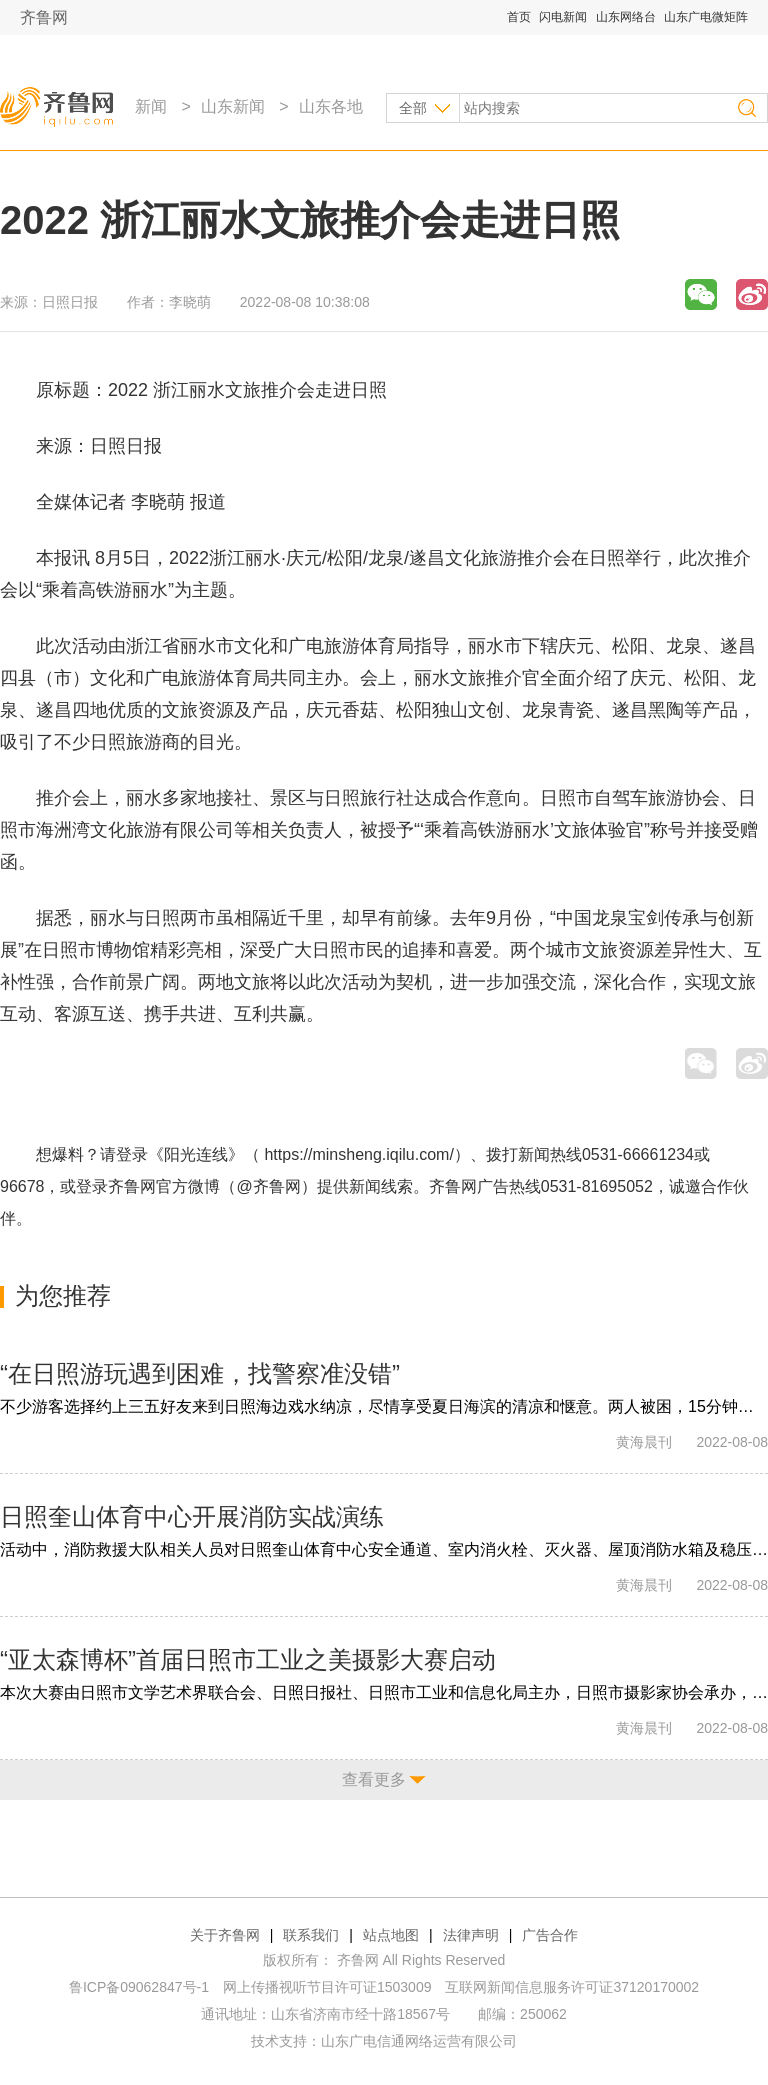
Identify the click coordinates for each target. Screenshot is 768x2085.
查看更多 (374, 1779)
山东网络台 (626, 17)
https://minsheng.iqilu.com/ (358, 1154)
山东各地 (331, 106)
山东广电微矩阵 (706, 17)
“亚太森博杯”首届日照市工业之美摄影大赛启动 (248, 1659)
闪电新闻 (563, 17)
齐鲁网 (44, 17)
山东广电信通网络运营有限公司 (419, 2041)
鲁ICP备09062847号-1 (139, 1987)
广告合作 (550, 1935)
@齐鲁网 (269, 1186)
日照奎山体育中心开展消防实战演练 (192, 1516)
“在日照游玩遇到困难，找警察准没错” (200, 1373)
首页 (519, 17)
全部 (413, 108)
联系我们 (311, 1935)
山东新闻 (233, 106)
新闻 (151, 106)
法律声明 (471, 1935)
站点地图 (391, 1935)
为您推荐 (63, 1295)
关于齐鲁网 (225, 1935)
